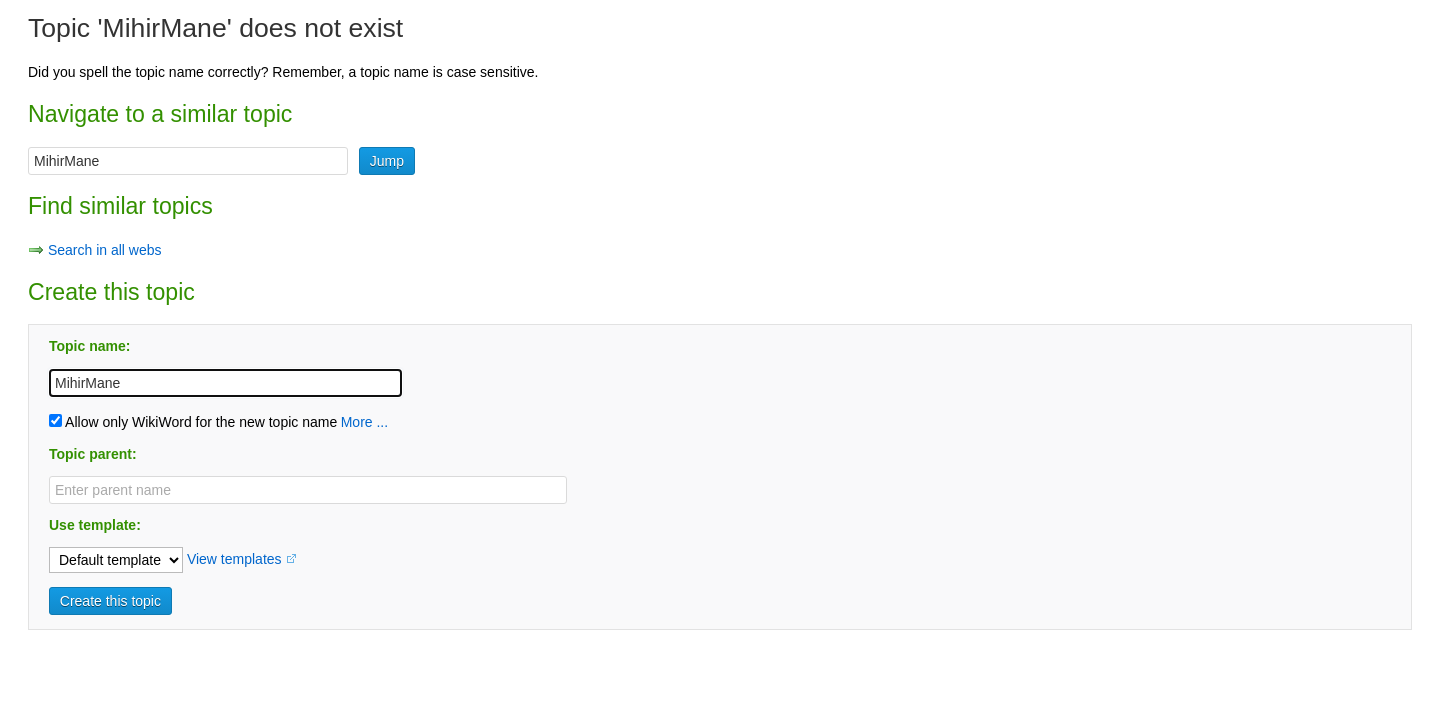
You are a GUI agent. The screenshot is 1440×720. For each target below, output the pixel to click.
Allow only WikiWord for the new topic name (193, 422)
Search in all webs (105, 250)
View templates (234, 559)
